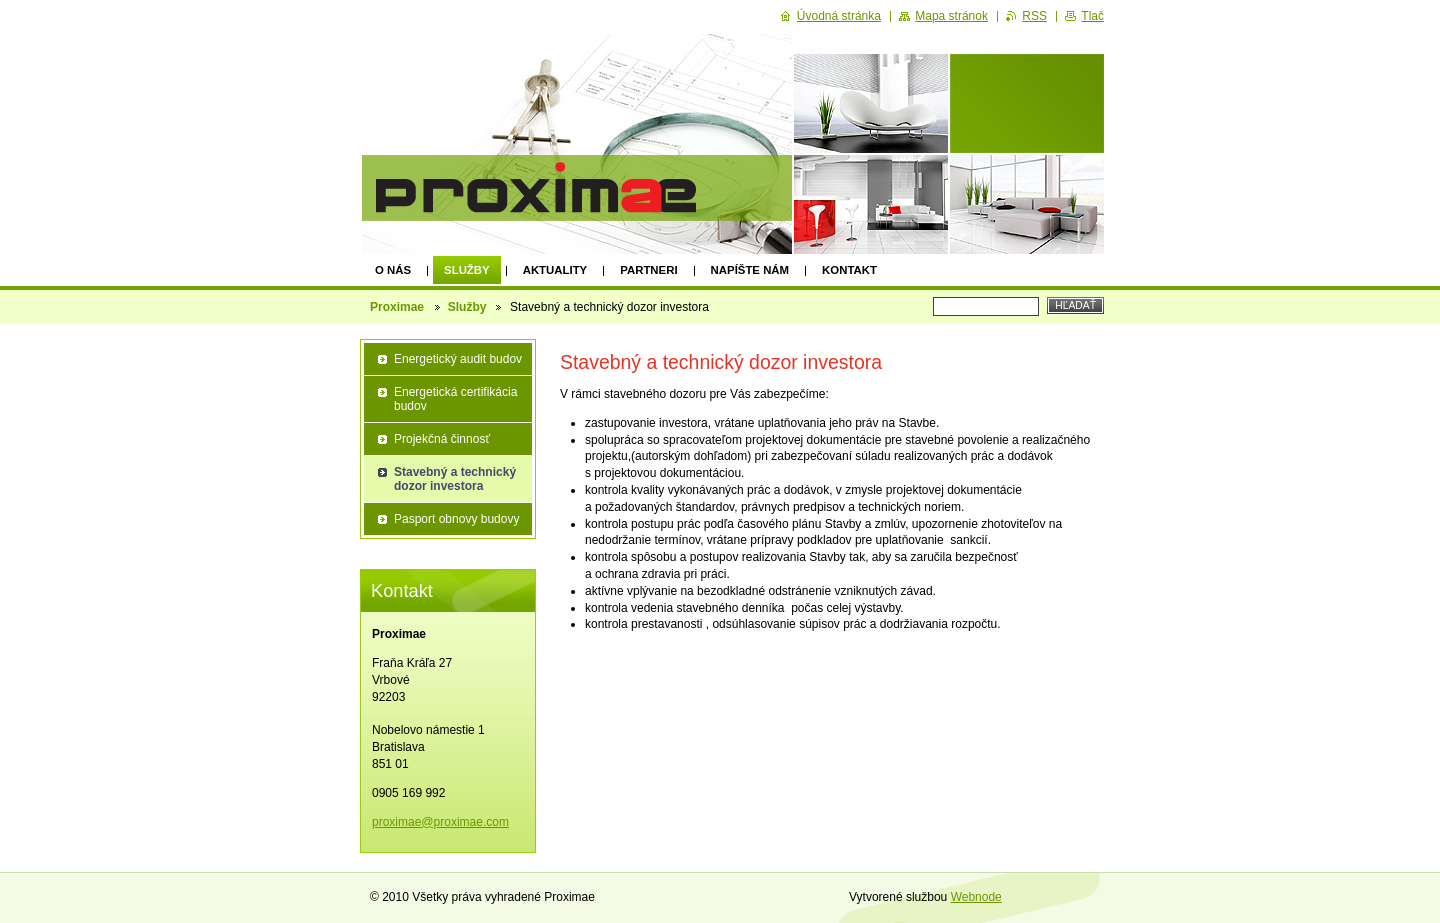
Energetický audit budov (458, 359)
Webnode (976, 897)
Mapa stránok (951, 16)
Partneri (648, 270)
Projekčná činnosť (442, 439)
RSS (1034, 16)
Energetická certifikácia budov (455, 399)
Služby (467, 270)
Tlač (1092, 16)
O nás (393, 270)
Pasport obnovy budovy (456, 519)
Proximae (398, 307)
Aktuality (555, 270)
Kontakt (849, 270)
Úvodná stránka (839, 16)
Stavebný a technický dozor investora (455, 479)
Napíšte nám (750, 270)
